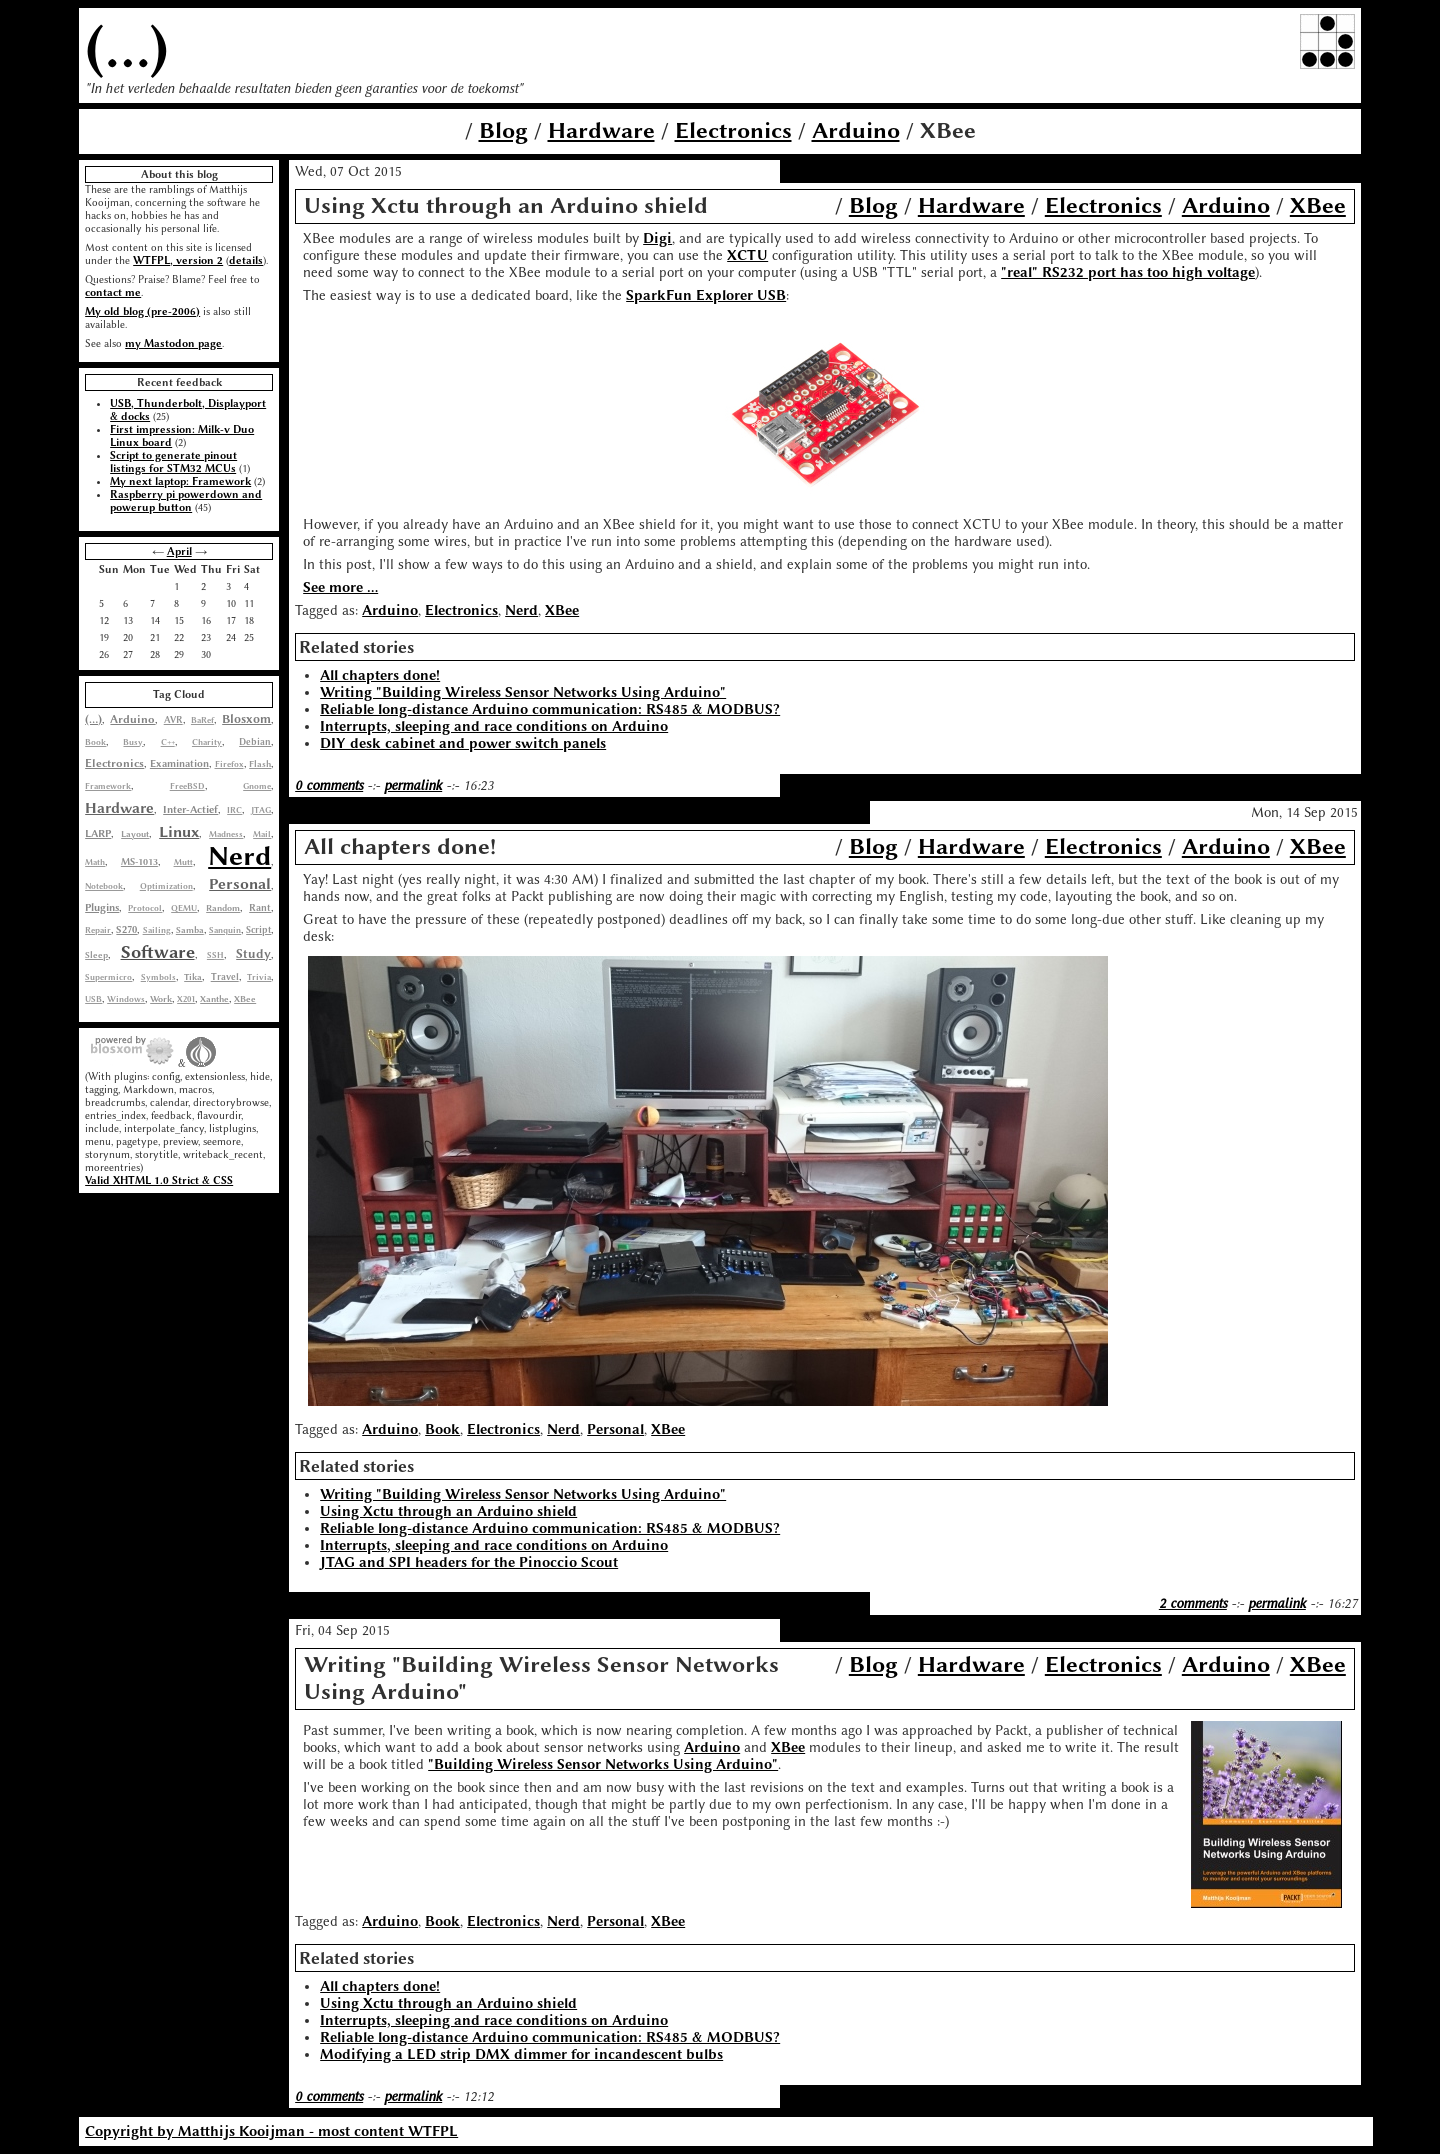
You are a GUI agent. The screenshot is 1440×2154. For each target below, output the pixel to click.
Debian (255, 742)
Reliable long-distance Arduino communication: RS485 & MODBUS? (550, 709)
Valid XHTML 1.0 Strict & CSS (159, 1180)
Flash (260, 764)
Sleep (96, 955)
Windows (126, 999)
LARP (98, 833)
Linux (179, 832)
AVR (173, 720)
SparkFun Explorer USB (706, 295)
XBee (245, 999)
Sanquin (225, 930)
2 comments (1193, 1603)
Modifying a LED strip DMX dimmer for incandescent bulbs (521, 2054)
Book (95, 742)
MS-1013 (139, 861)
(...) (127, 47)
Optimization (166, 886)
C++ (168, 742)
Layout (135, 834)
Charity (207, 742)
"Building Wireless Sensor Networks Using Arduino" (603, 1764)
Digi (657, 238)
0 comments (329, 785)
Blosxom (246, 719)
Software (158, 952)
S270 (126, 930)
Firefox (229, 764)
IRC (234, 810)
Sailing (157, 930)
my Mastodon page (173, 343)
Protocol (145, 908)
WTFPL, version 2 (178, 260)
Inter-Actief (190, 809)
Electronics (733, 130)
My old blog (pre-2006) (142, 311)
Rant (260, 907)
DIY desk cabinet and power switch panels (463, 743)
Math (95, 862)
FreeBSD (187, 786)
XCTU (747, 255)
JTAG (261, 810)
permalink (413, 785)
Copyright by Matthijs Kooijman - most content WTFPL (271, 2131)
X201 (186, 999)
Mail (262, 834)
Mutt (183, 862)
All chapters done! (380, 675)
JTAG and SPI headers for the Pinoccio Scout (469, 1562)
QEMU (184, 908)
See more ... (340, 587)
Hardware (601, 130)
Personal (240, 884)
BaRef (202, 720)
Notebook (104, 886)
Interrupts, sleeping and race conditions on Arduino (494, 726)
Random (223, 908)
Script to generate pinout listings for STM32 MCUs (173, 462)
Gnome (257, 786)
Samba (190, 930)
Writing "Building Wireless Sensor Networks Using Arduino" (523, 692)
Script (258, 930)
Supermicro (108, 977)
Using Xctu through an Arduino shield (448, 1511)
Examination (179, 764)
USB (93, 999)
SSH (215, 955)
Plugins (102, 907)
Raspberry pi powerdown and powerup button (186, 501)
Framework (108, 786)
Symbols (158, 977)
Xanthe (214, 999)
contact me (113, 292)
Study (253, 954)
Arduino (856, 130)
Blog (503, 130)
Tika (193, 977)
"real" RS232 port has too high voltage (1128, 272)
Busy (133, 742)
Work (161, 999)
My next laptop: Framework (180, 481)
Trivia (259, 977)
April (179, 551)
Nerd (239, 856)
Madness (226, 834)
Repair (98, 930)
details (246, 260)
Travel (225, 977)
